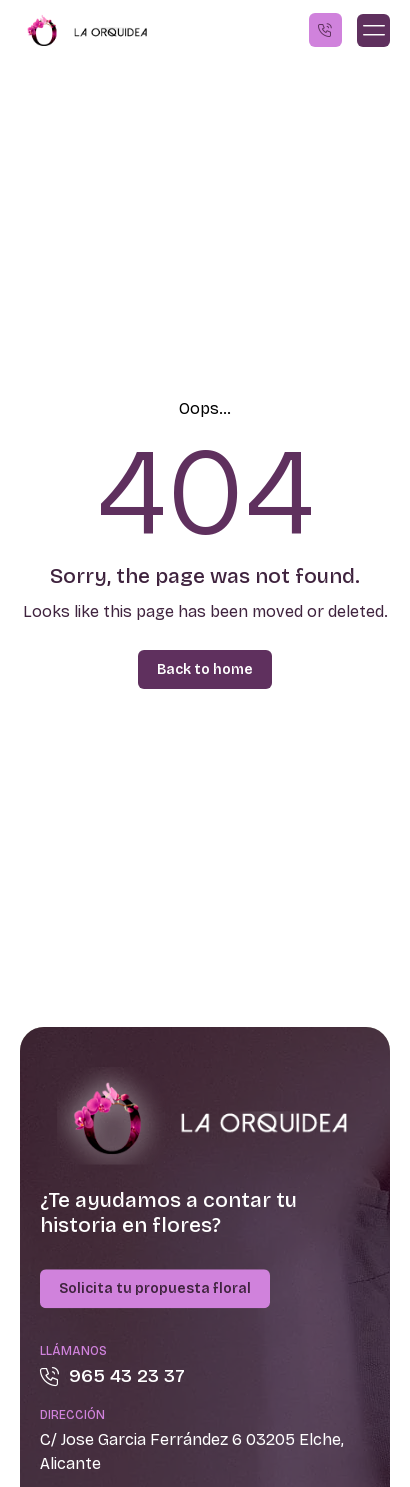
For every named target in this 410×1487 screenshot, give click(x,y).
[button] (373, 30)
